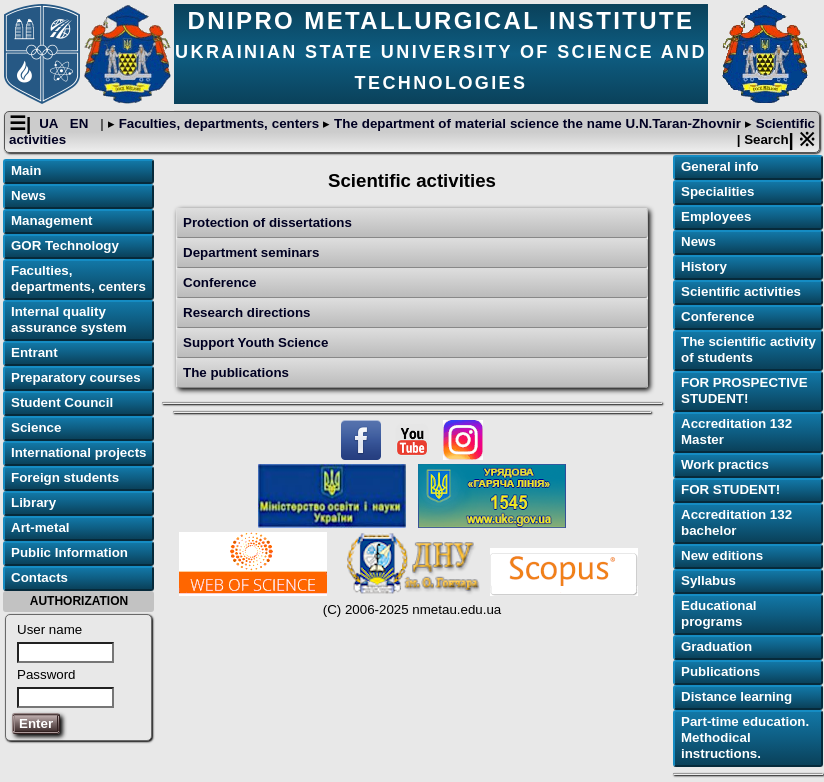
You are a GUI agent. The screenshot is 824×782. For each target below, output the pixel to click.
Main (26, 170)
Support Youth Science (255, 342)
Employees (716, 216)
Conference (219, 282)
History (704, 266)
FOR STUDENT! (730, 489)
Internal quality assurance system (69, 319)
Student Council (62, 402)
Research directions (246, 312)
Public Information (69, 552)
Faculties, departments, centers (219, 123)
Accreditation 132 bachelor (736, 522)
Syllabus (708, 580)
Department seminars (251, 252)
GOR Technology (65, 245)
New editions (722, 555)
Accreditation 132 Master (736, 431)
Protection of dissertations (267, 222)
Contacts (39, 577)
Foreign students (65, 477)
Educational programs (719, 613)
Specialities (717, 191)
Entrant (34, 352)
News (28, 195)
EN (81, 123)
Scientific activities (741, 291)
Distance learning (736, 696)
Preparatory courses (76, 377)
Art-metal (40, 527)
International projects (79, 452)
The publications (236, 372)
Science (36, 427)
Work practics (725, 464)
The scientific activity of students (748, 349)
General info (720, 166)
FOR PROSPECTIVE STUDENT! (744, 390)
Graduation (716, 646)
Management (51, 220)
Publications (720, 671)
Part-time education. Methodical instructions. (745, 737)
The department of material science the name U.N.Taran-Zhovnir (537, 123)
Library (33, 502)
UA (50, 123)
